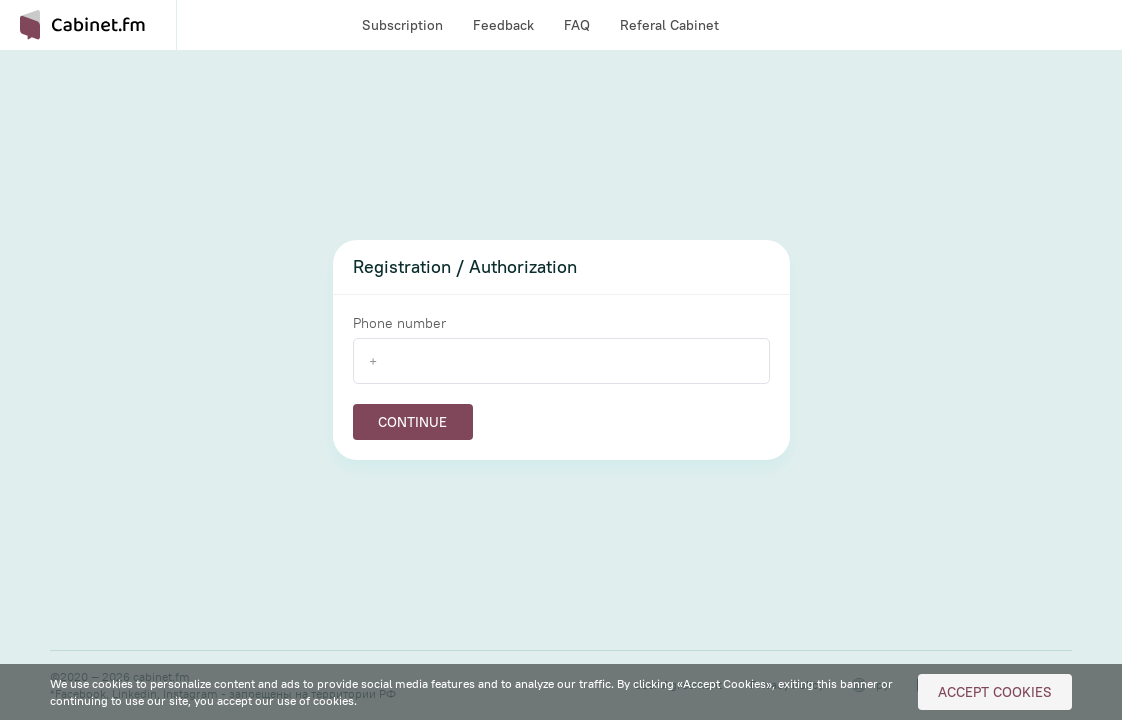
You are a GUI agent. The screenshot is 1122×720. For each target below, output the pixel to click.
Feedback (503, 25)
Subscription (402, 25)
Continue (412, 422)
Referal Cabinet (669, 25)
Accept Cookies (995, 692)
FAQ (577, 25)
